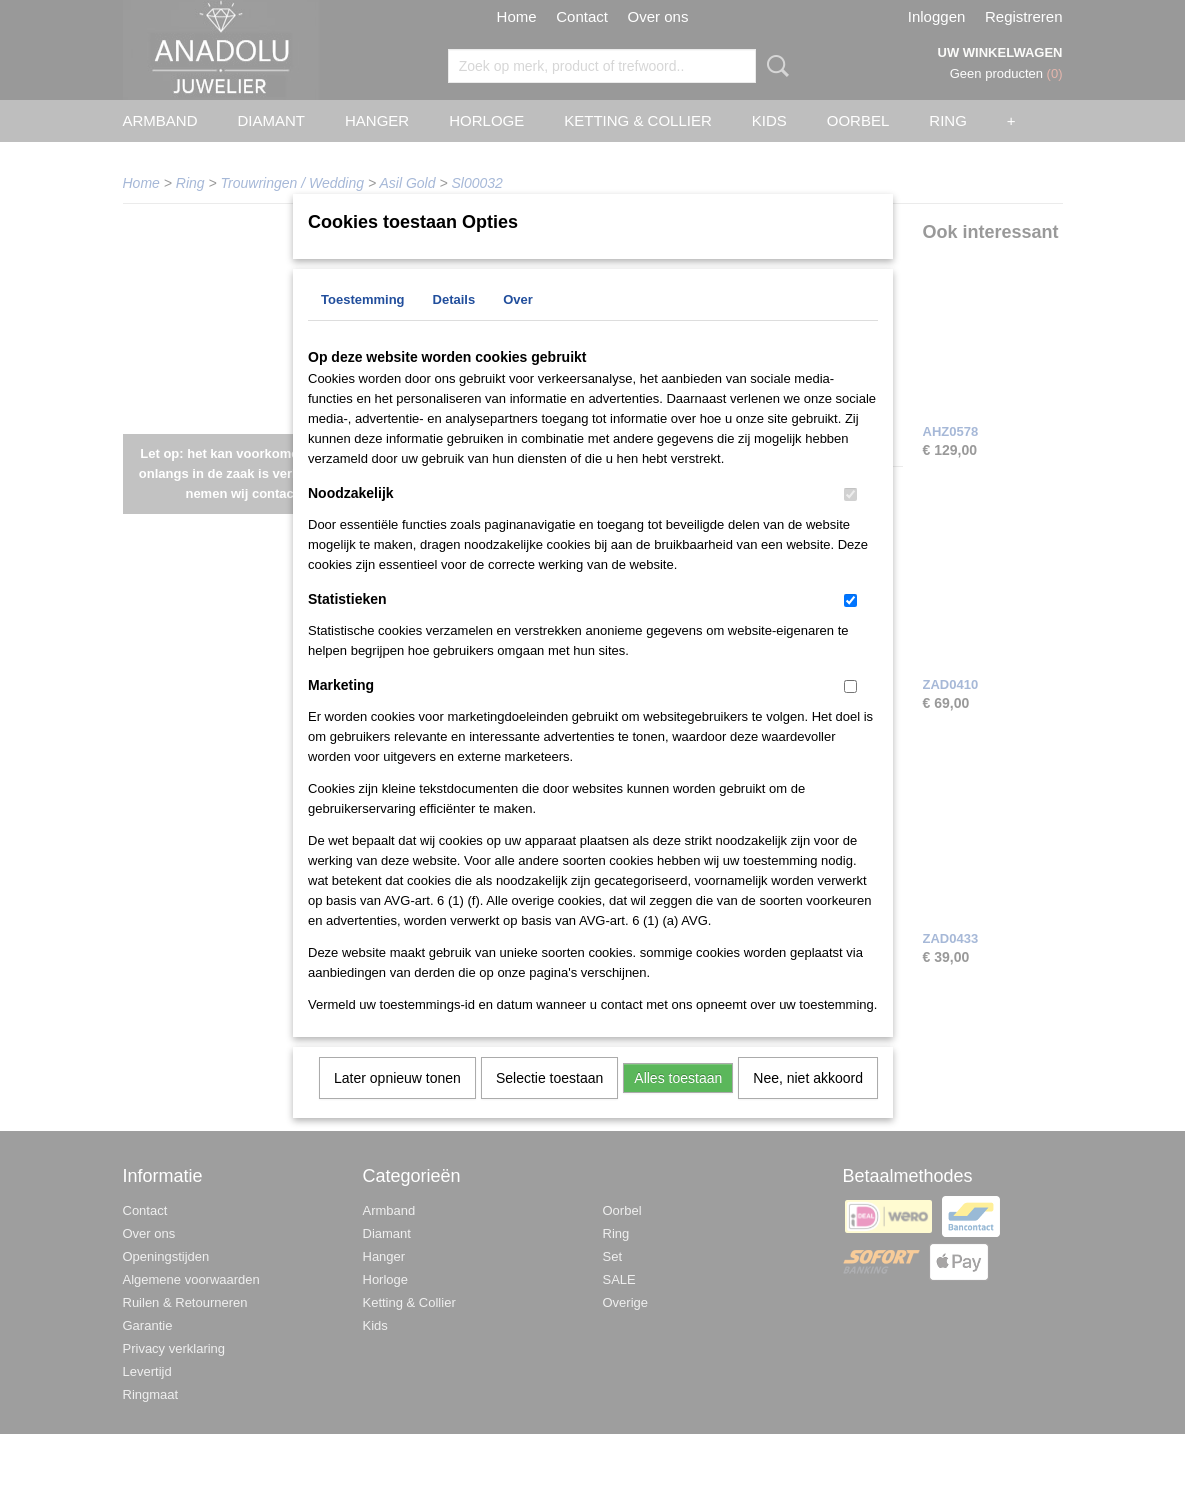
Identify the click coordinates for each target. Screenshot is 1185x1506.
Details (454, 325)
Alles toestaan (678, 1104)
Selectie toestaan (549, 1104)
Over (518, 325)
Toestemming (363, 325)
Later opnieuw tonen (397, 1104)
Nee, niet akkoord (808, 1104)
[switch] (850, 520)
